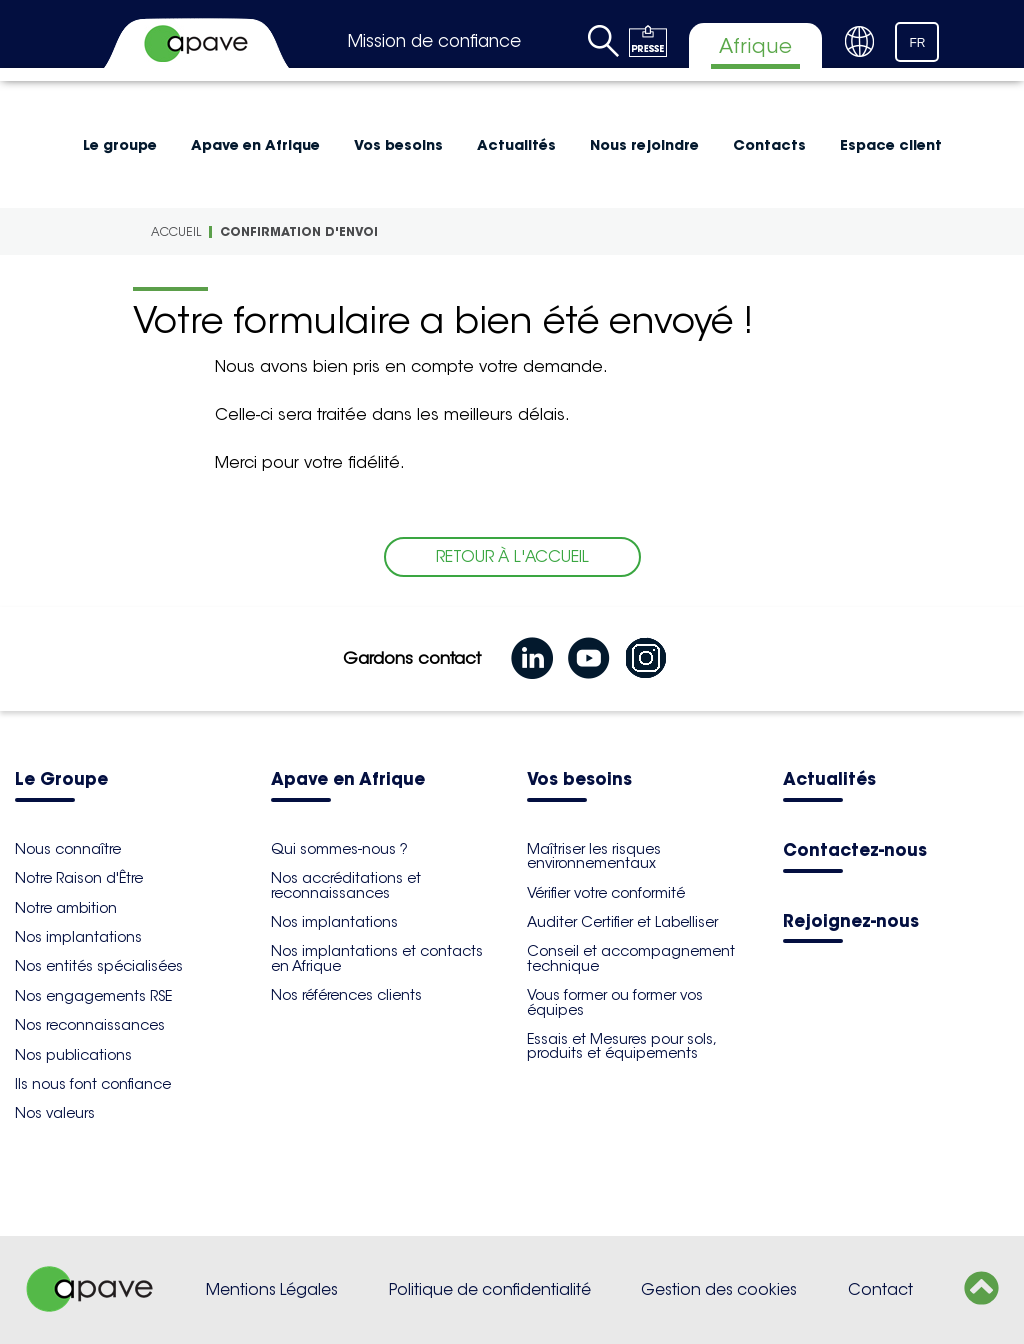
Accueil (176, 231)
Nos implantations (78, 937)
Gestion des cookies (719, 1289)
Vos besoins (398, 145)
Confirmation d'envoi (299, 231)
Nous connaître (68, 849)
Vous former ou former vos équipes (615, 1002)
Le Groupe (61, 780)
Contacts (769, 145)
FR (917, 43)
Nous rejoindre (644, 145)
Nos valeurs (55, 1113)
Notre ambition (66, 908)
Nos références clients (346, 995)
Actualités (516, 145)
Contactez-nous (855, 851)
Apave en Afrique (255, 145)
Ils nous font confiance (93, 1084)
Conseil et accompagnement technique (631, 958)
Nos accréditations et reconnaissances (346, 885)
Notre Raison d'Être (79, 878)
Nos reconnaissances (90, 1025)
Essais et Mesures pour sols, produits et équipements (621, 1046)
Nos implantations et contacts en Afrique (377, 958)
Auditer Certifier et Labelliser (622, 922)
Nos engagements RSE (93, 996)
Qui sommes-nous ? (339, 849)
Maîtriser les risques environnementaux (594, 856)
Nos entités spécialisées (99, 966)
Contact (880, 1289)
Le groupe (120, 145)
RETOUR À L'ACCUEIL (512, 556)
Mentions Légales (272, 1289)
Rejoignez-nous (851, 922)
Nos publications (73, 1055)
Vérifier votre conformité (606, 893)
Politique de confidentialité (490, 1289)
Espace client (891, 145)
